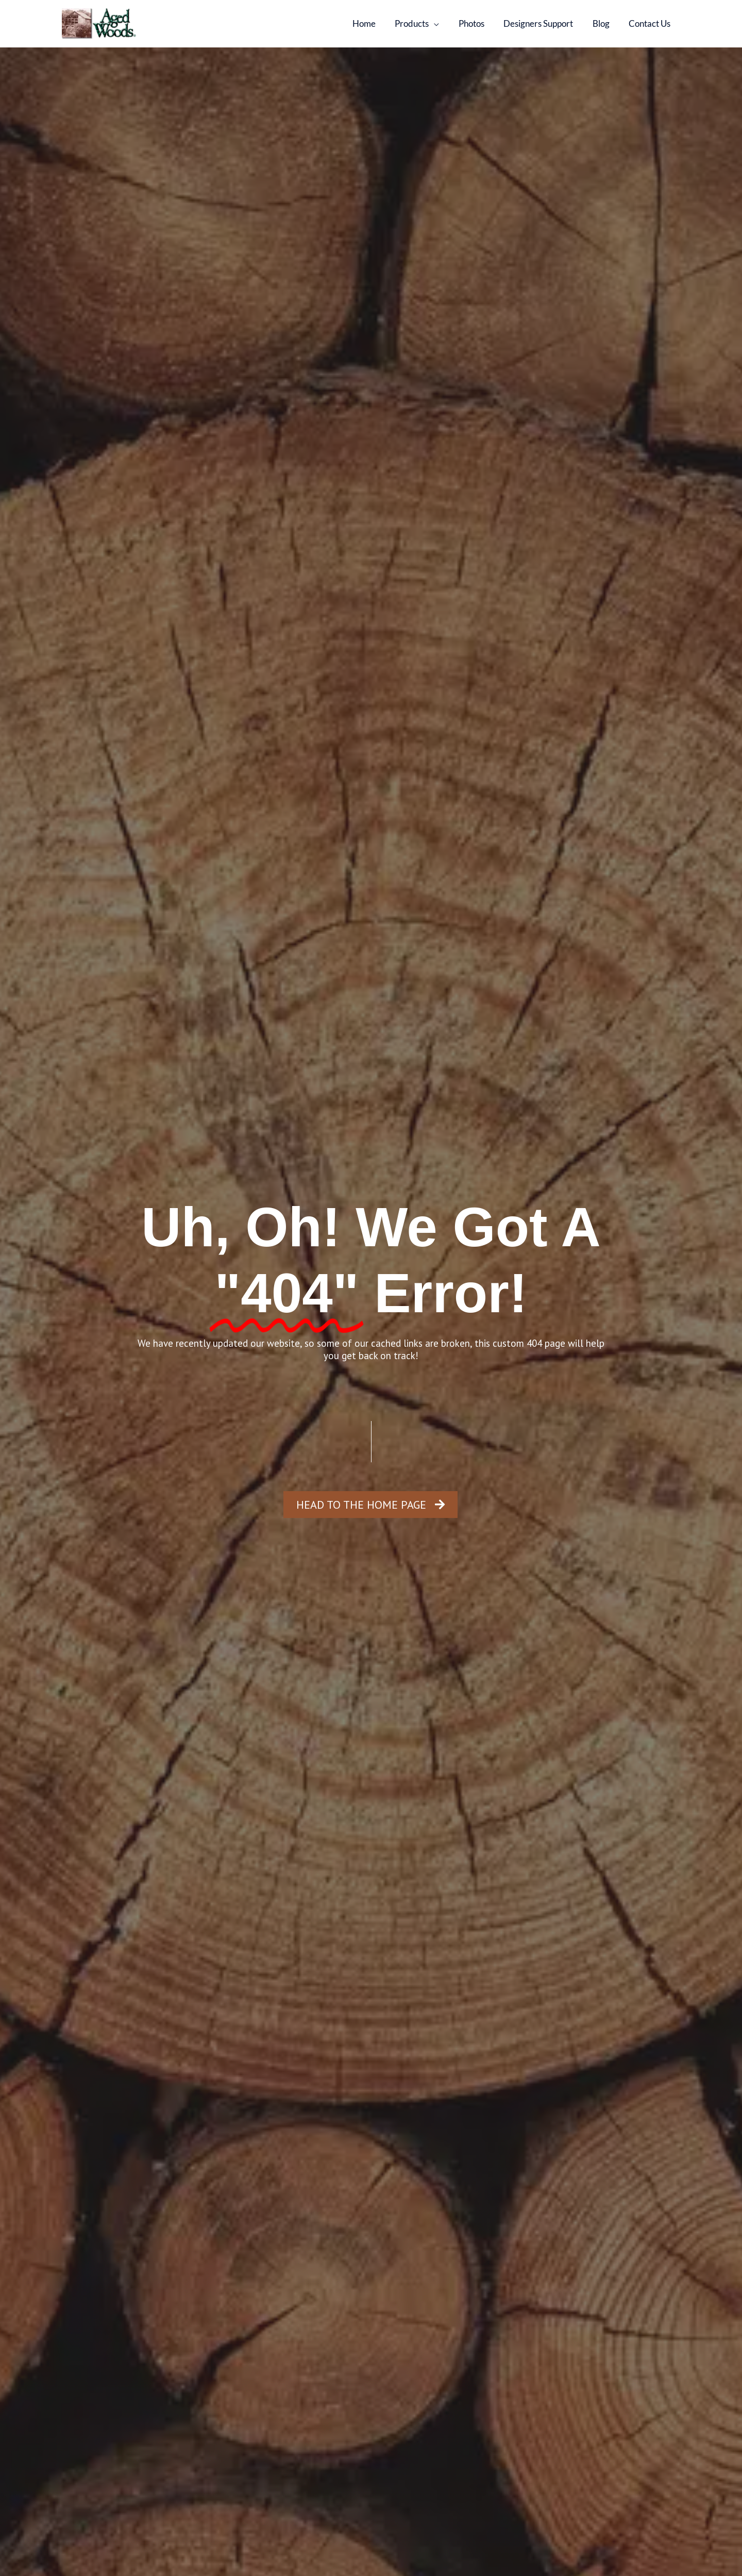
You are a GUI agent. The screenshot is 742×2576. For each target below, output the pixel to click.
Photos (478, 23)
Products (420, 23)
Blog (603, 23)
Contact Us (650, 23)
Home (373, 23)
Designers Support (543, 23)
